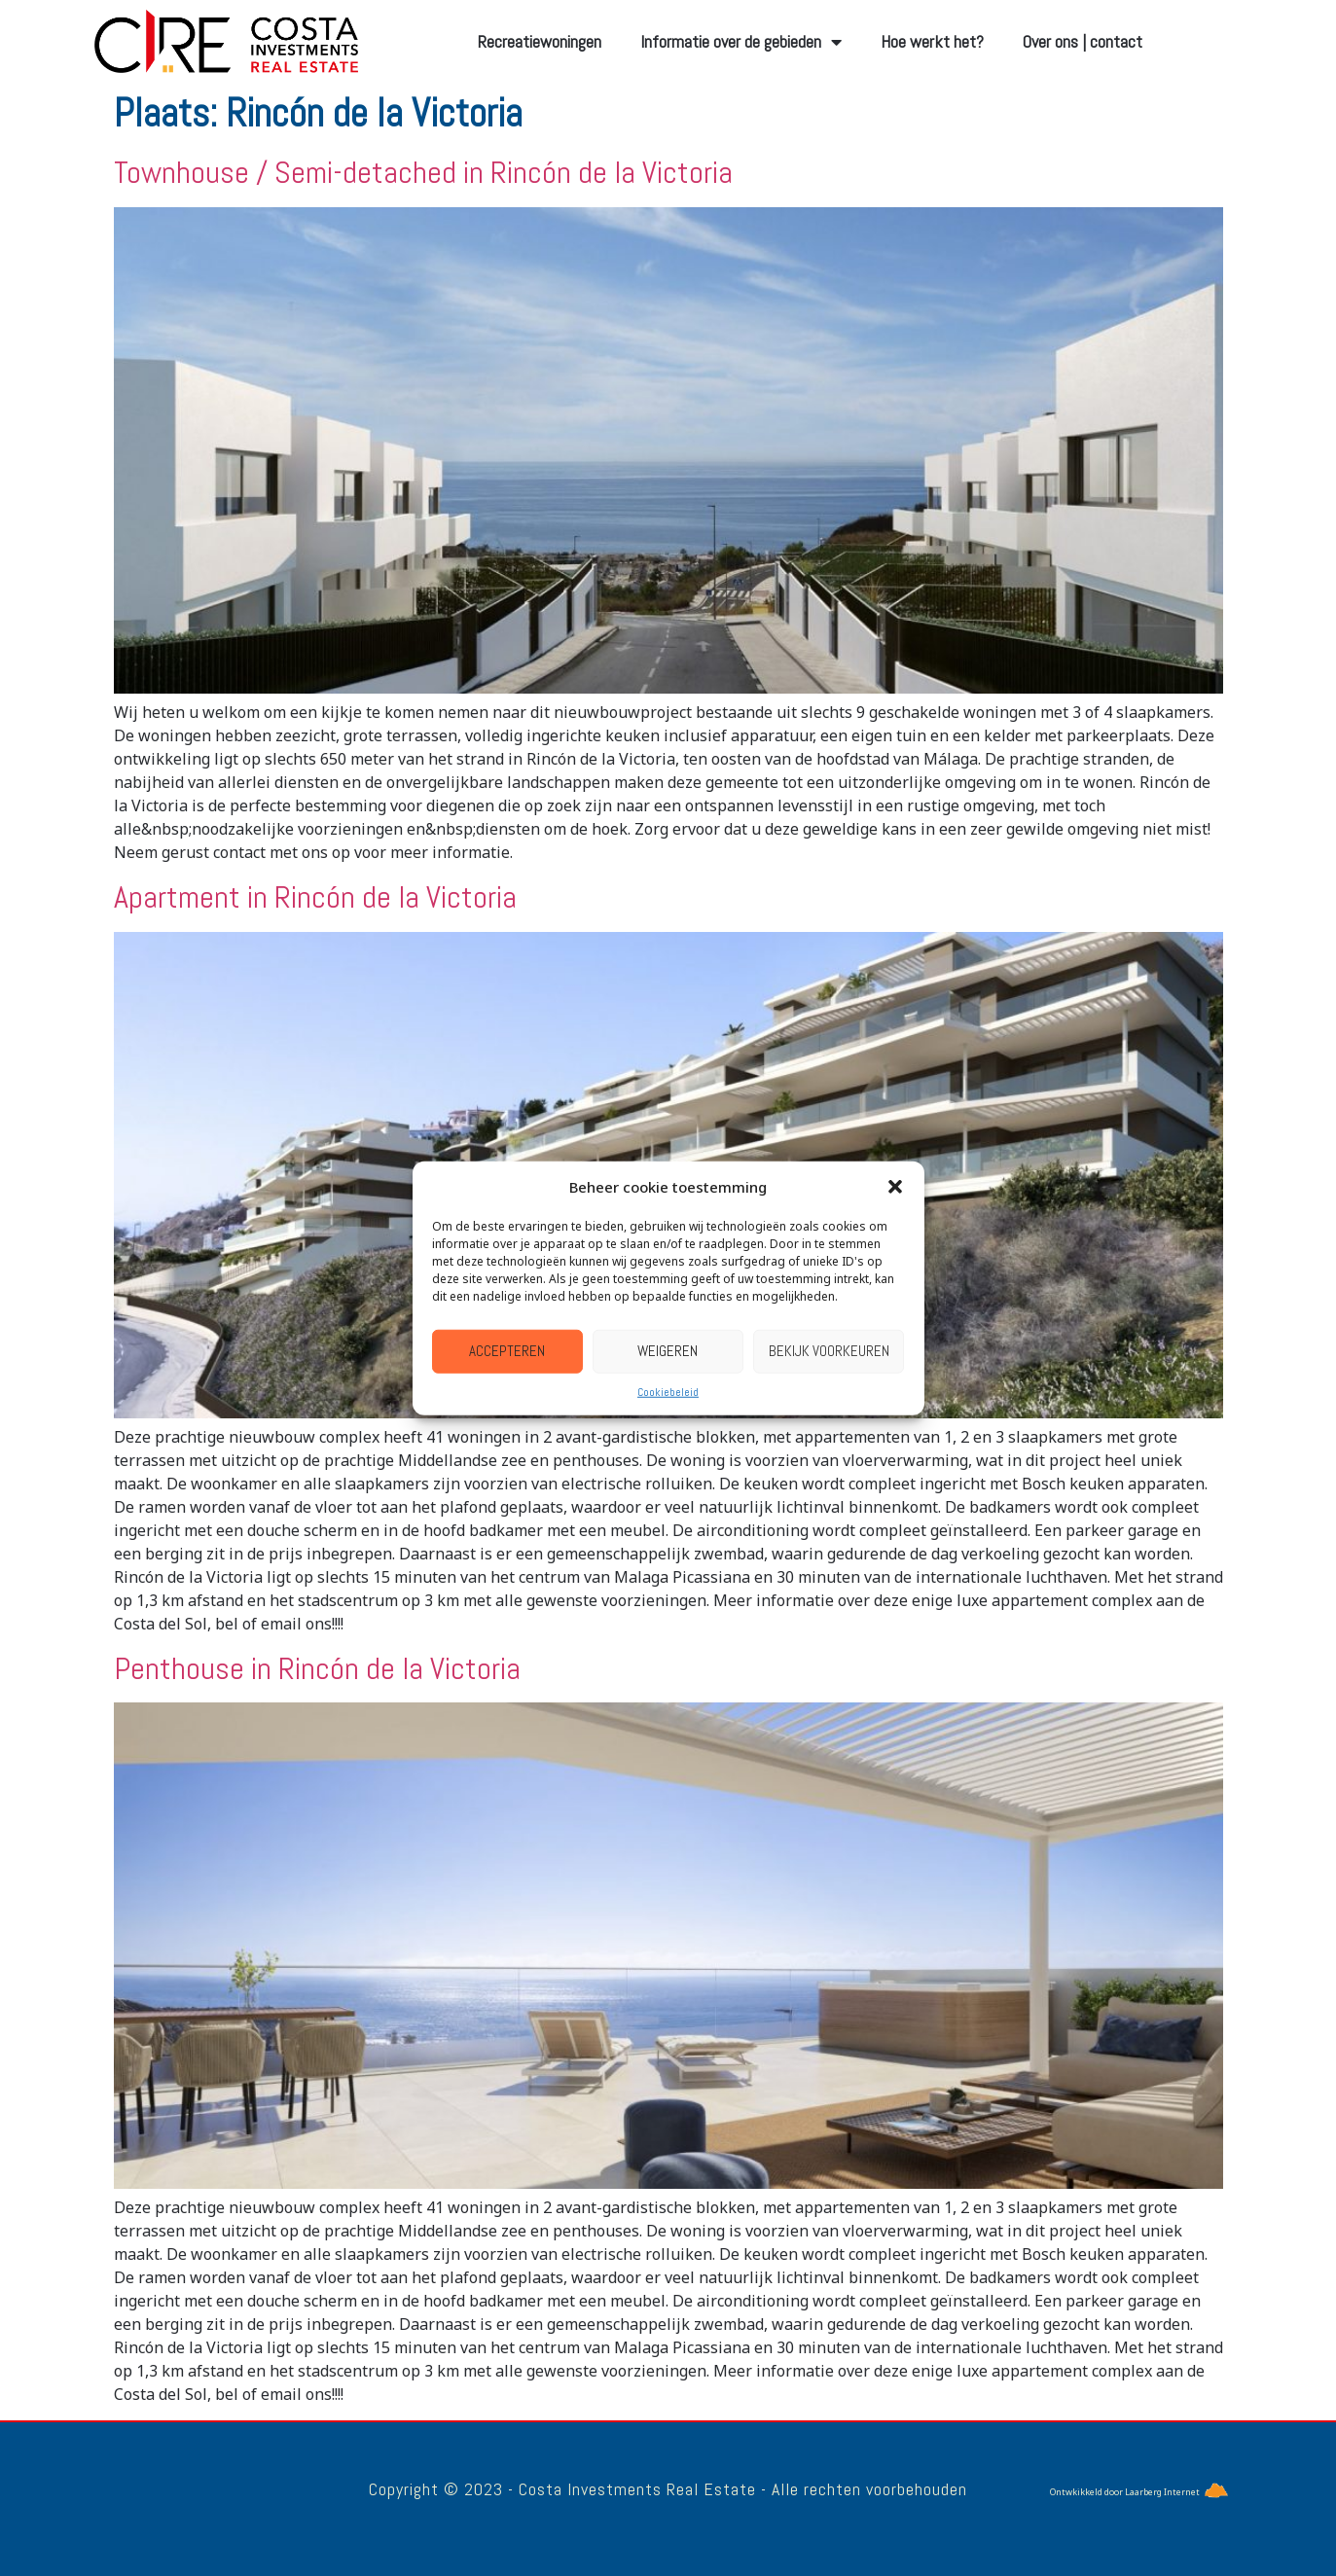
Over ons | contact (1082, 41)
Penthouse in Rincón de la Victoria (317, 1668)
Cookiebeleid (668, 1391)
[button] (895, 1187)
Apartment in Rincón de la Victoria (315, 896)
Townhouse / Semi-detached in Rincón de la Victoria (423, 172)
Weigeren (667, 1351)
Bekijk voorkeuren (829, 1351)
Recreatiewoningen (539, 41)
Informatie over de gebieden (741, 41)
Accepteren (507, 1351)
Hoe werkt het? (932, 41)
